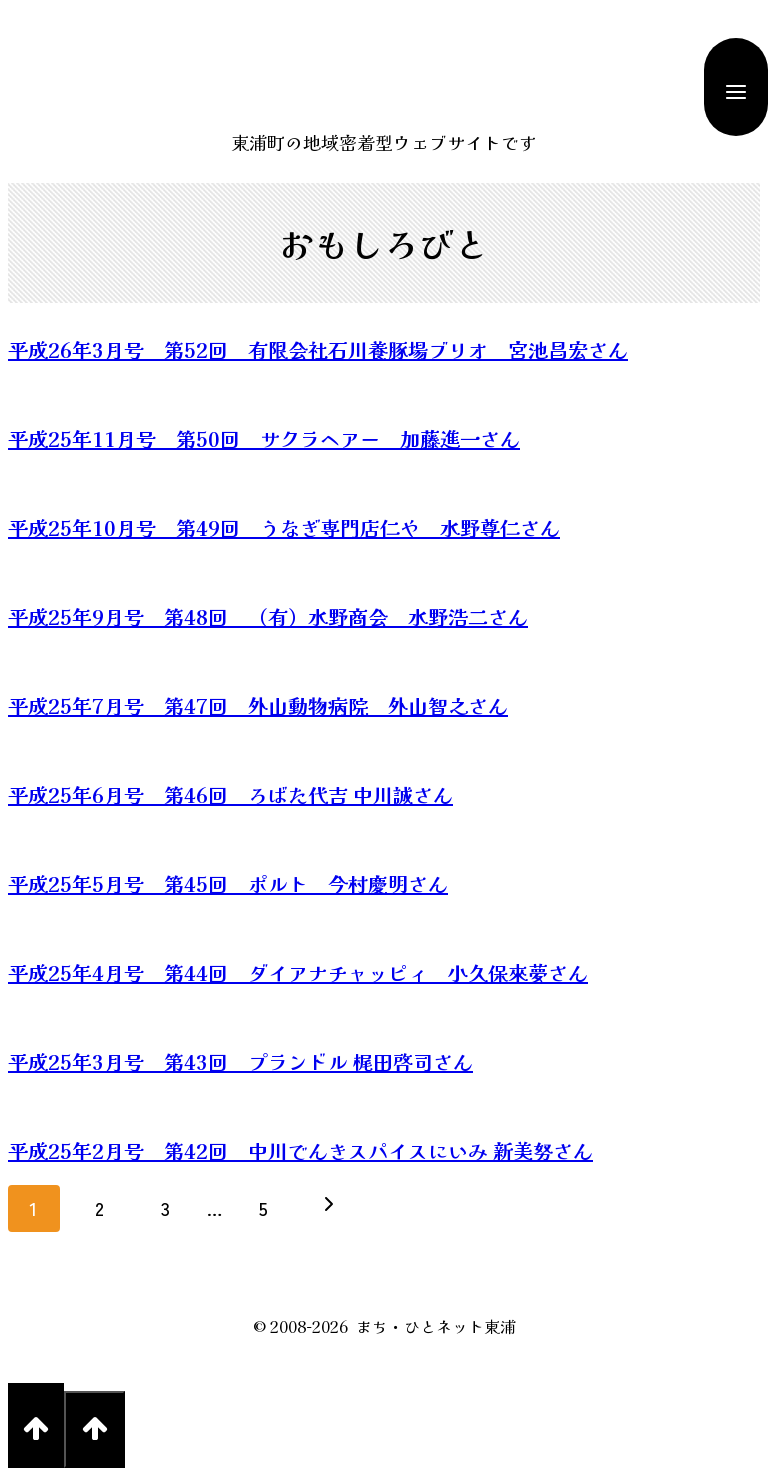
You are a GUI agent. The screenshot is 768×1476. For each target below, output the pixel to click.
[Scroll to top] (36, 1425)
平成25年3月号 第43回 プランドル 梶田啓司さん (240, 1061)
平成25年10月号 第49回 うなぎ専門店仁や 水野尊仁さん (284, 527)
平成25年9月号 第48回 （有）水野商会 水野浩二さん (268, 616)
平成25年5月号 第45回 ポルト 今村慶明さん (228, 883)
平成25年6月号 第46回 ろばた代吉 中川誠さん (230, 794)
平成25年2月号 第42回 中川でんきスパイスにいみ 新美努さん (300, 1150)
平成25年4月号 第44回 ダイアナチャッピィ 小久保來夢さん (298, 972)
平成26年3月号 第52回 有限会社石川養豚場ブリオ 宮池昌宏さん (318, 349)
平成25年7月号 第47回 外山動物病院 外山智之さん (258, 705)
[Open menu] (736, 87)
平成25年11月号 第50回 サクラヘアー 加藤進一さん (264, 438)
